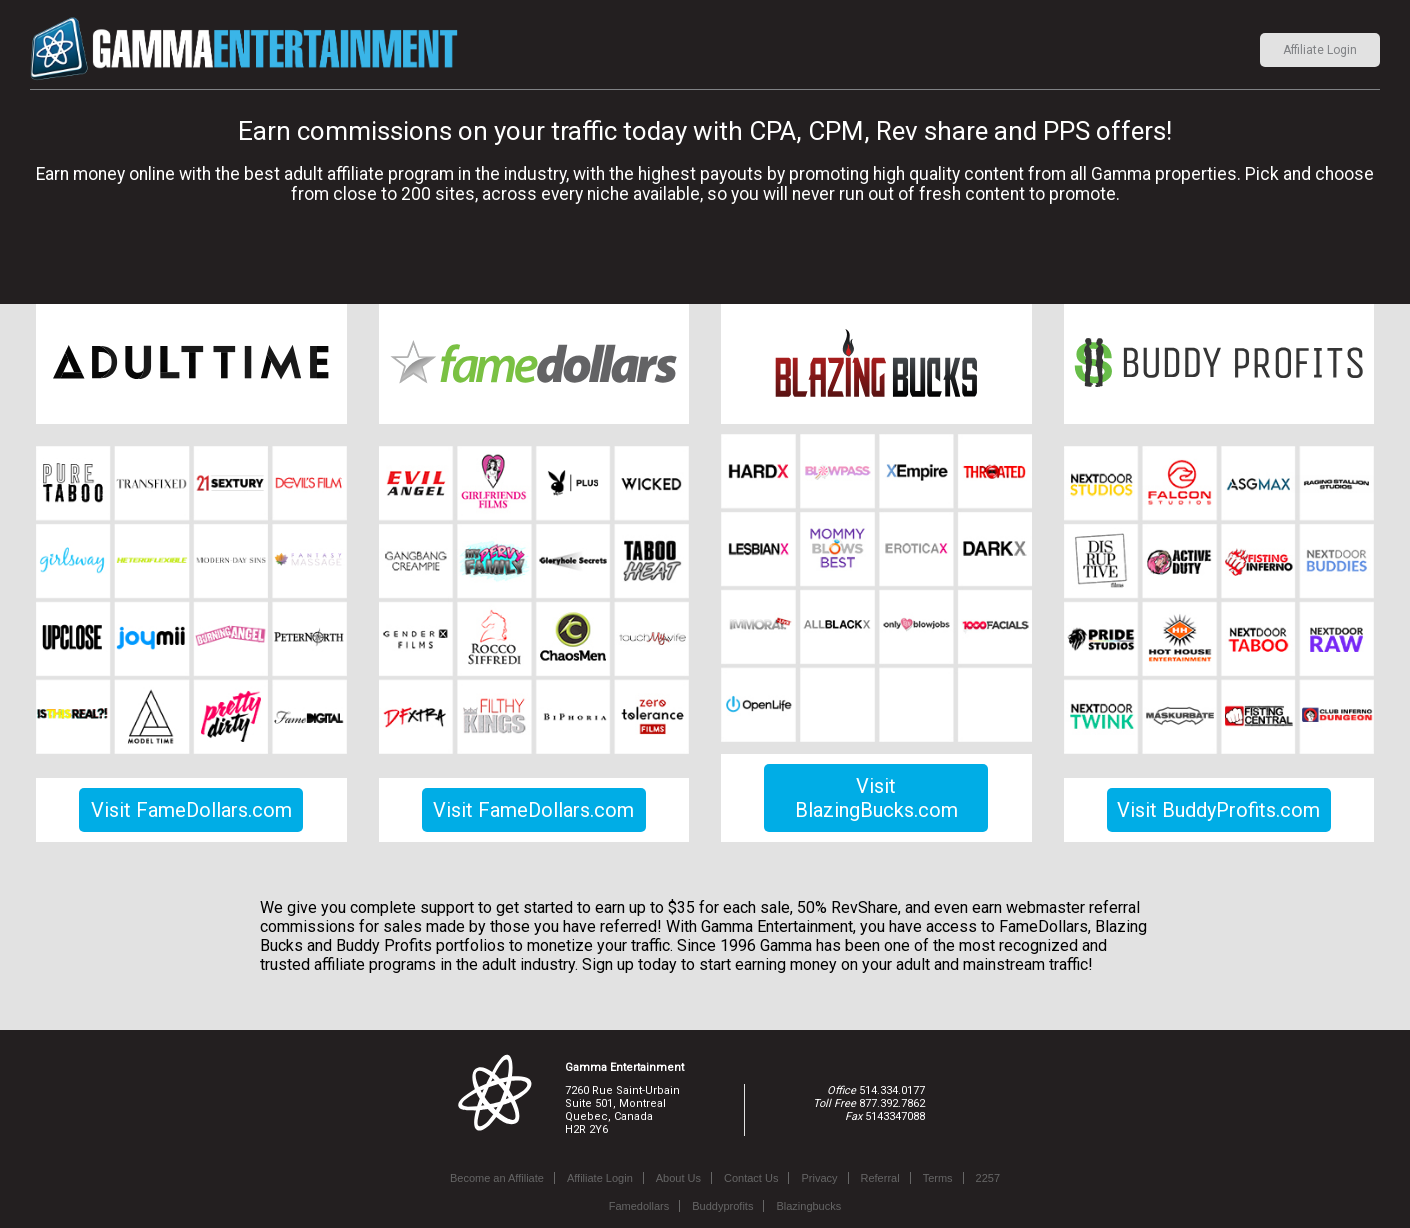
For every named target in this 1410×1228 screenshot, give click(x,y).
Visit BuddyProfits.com (1218, 810)
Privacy (819, 1178)
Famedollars (639, 1206)
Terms (938, 1178)
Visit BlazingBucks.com (876, 798)
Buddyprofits (722, 1206)
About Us (678, 1178)
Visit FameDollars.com (191, 810)
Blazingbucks (808, 1206)
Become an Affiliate (497, 1178)
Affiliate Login (1320, 50)
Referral (880, 1178)
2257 (988, 1178)
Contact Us (751, 1178)
